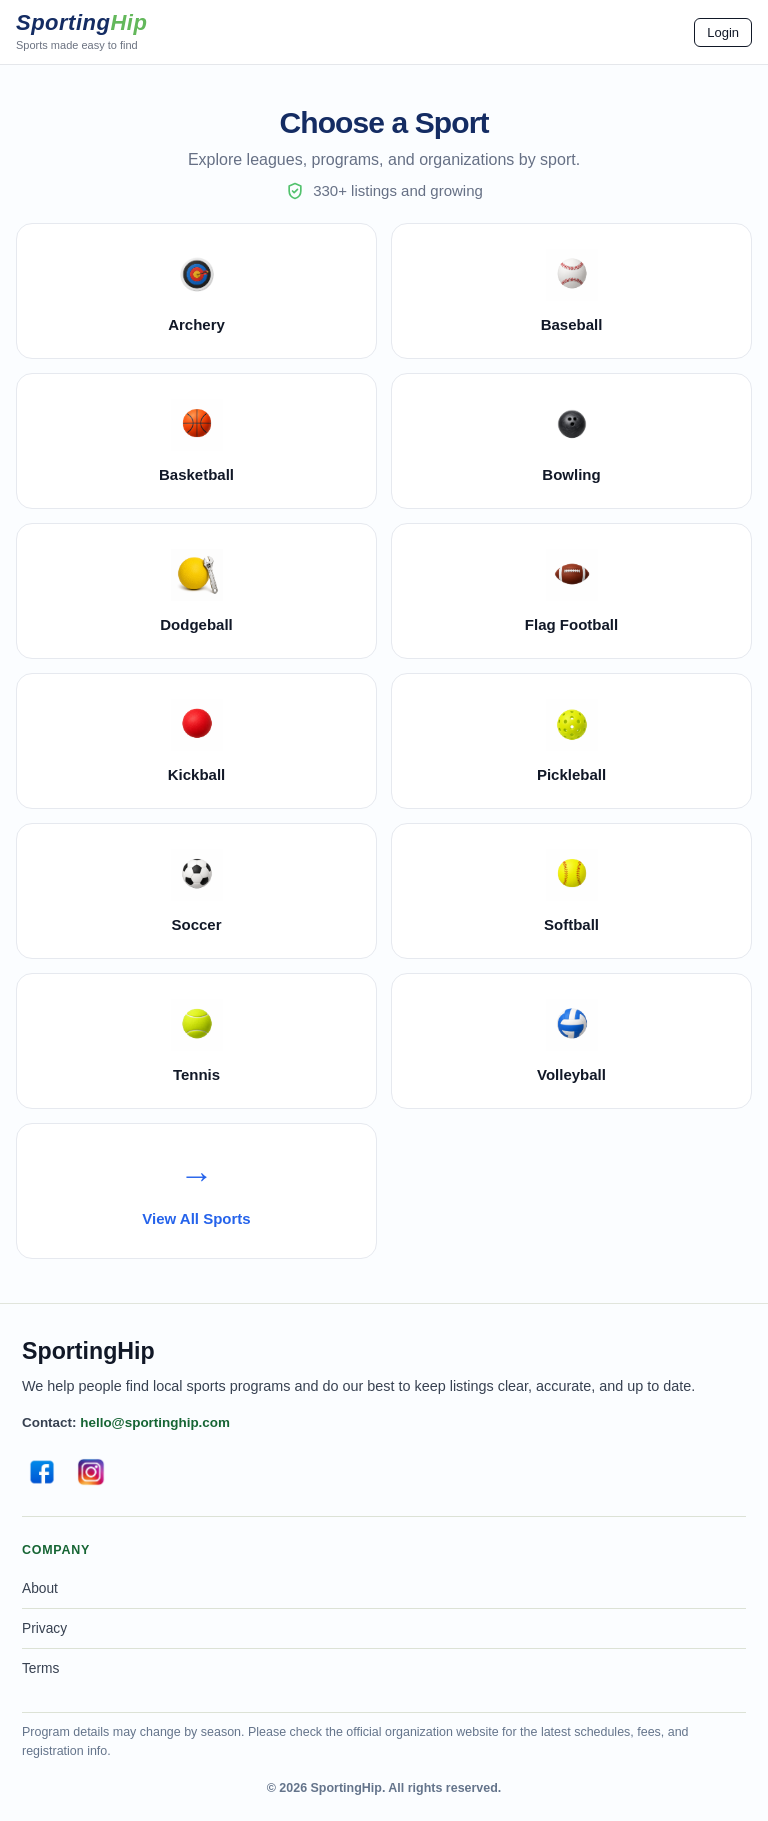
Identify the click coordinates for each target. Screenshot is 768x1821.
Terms (40, 1668)
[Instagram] (91, 1472)
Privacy (44, 1628)
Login (723, 32)
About (40, 1588)
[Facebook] (42, 1472)
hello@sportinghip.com (155, 1422)
